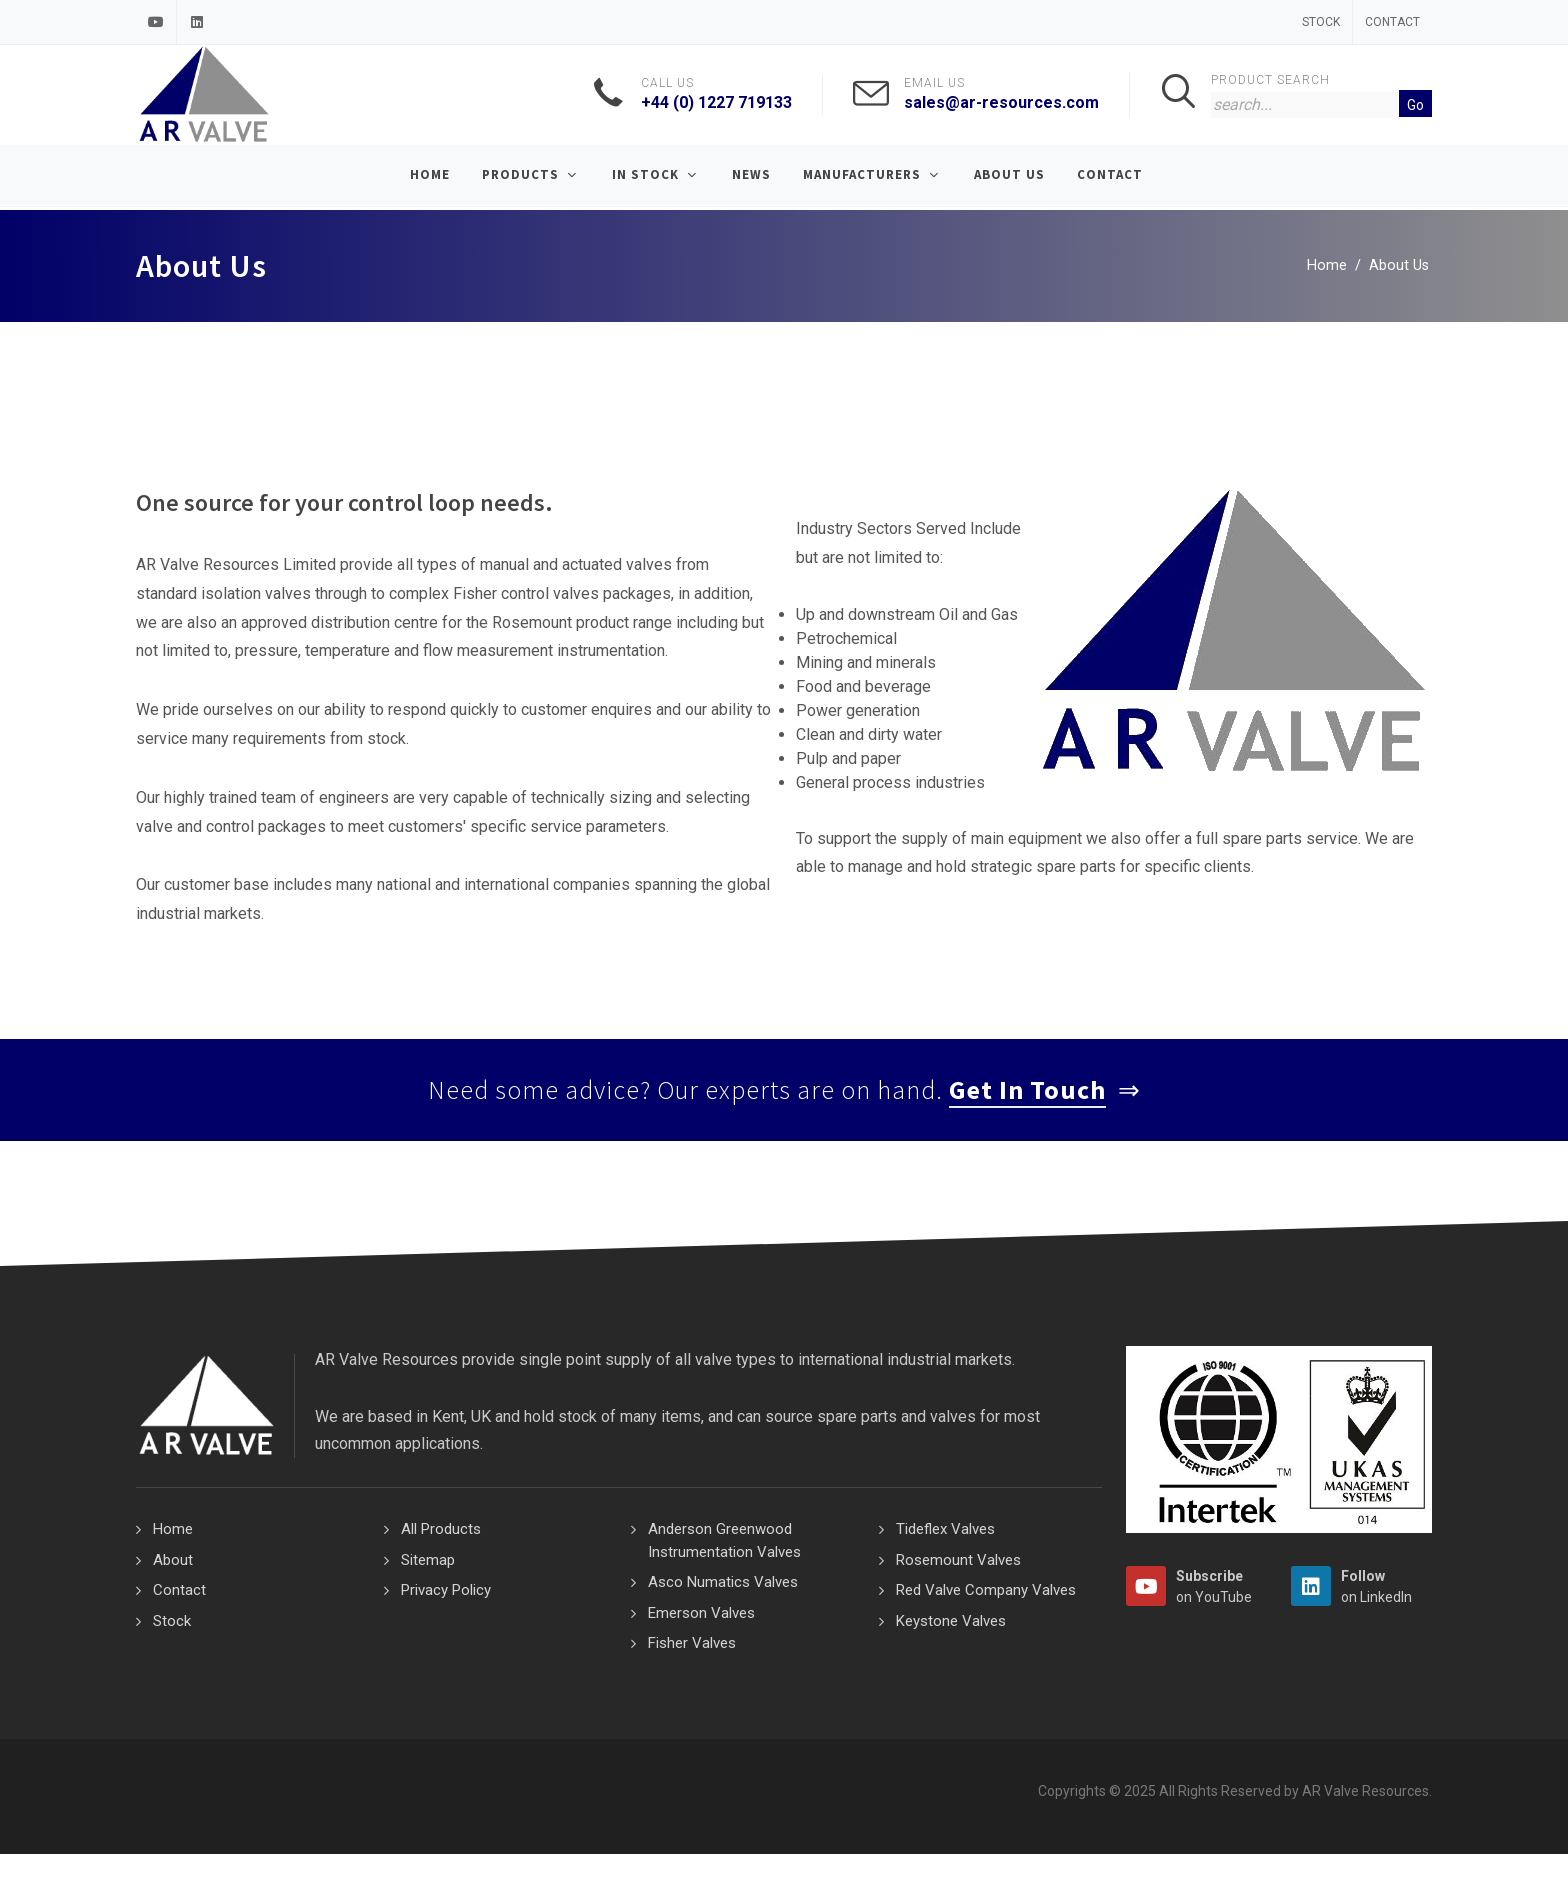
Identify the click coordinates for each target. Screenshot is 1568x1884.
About (173, 1560)
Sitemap (428, 1560)
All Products (441, 1529)
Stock (1321, 22)
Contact (1392, 22)
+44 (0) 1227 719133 (716, 102)
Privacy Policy (446, 1590)
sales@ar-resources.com (1001, 102)
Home (1327, 265)
